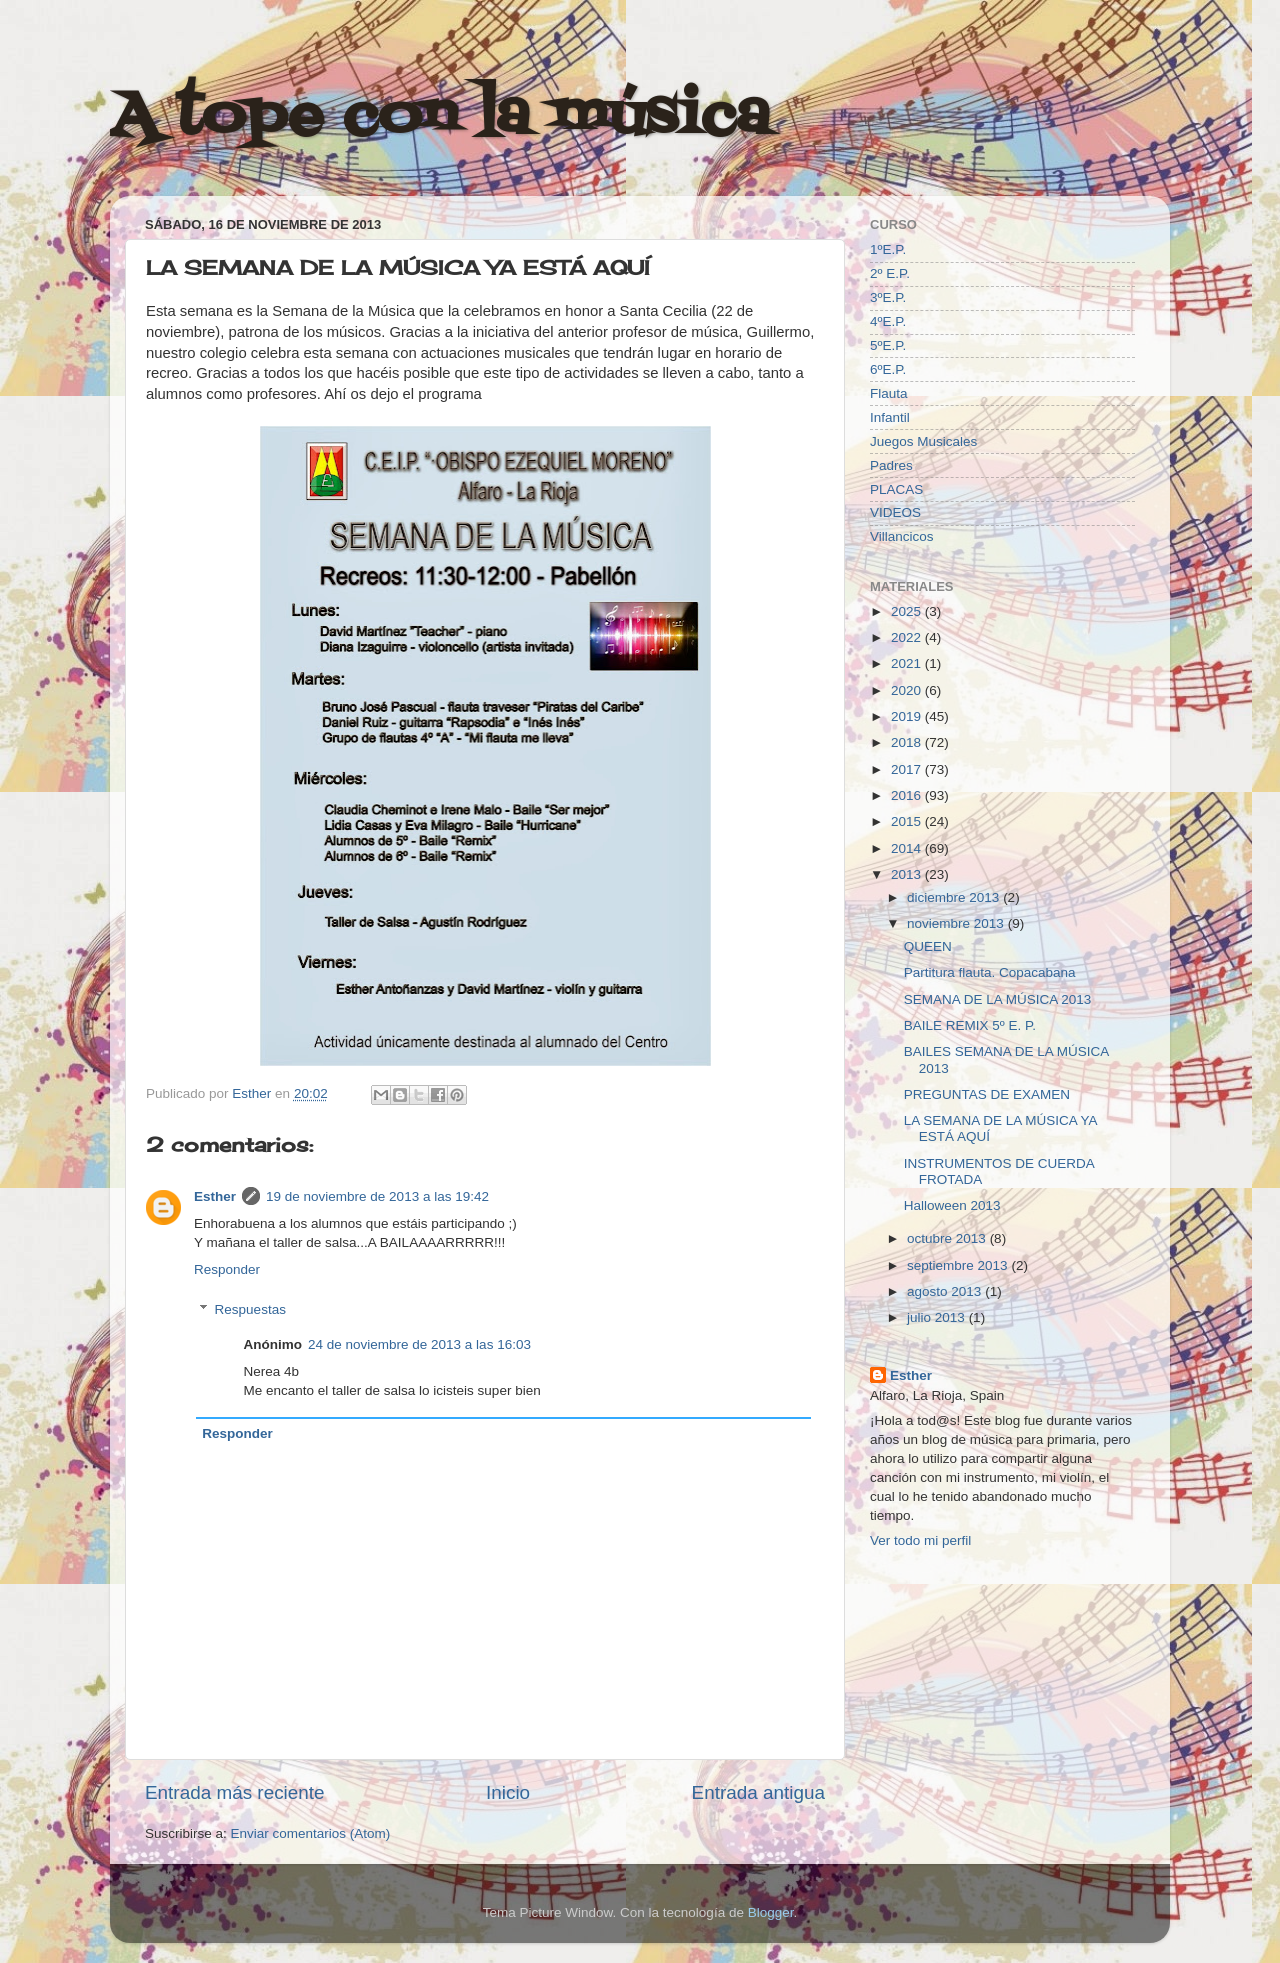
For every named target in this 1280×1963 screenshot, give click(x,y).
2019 (908, 716)
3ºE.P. (888, 297)
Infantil (890, 417)
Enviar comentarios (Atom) (311, 1833)
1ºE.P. (888, 249)
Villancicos (902, 536)
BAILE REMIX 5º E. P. (970, 1025)
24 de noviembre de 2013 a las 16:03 (419, 1344)
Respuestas (250, 1309)
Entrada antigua (758, 1792)
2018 (908, 742)
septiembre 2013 (959, 1265)
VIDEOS (895, 512)
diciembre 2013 (955, 897)
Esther (215, 1196)
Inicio (508, 1792)
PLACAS (896, 489)
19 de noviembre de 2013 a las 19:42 (377, 1196)
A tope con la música (440, 117)
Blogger (771, 1912)
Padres (891, 465)
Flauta (889, 393)
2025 (908, 611)
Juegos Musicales (923, 441)
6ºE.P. (888, 369)
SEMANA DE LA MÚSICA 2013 (998, 999)
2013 (908, 874)
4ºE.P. (888, 321)
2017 (908, 769)
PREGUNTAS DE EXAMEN (987, 1094)
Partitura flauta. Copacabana (990, 972)
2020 (908, 690)
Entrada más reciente (235, 1792)
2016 (908, 795)
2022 (908, 637)
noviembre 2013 (957, 923)
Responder (227, 1269)
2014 (908, 848)
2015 (908, 821)
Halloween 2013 (952, 1205)
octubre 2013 (948, 1238)
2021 (908, 663)
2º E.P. (890, 273)
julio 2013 (938, 1317)
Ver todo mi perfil (920, 1540)
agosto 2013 (946, 1291)
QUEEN (928, 946)
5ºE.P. (888, 345)
